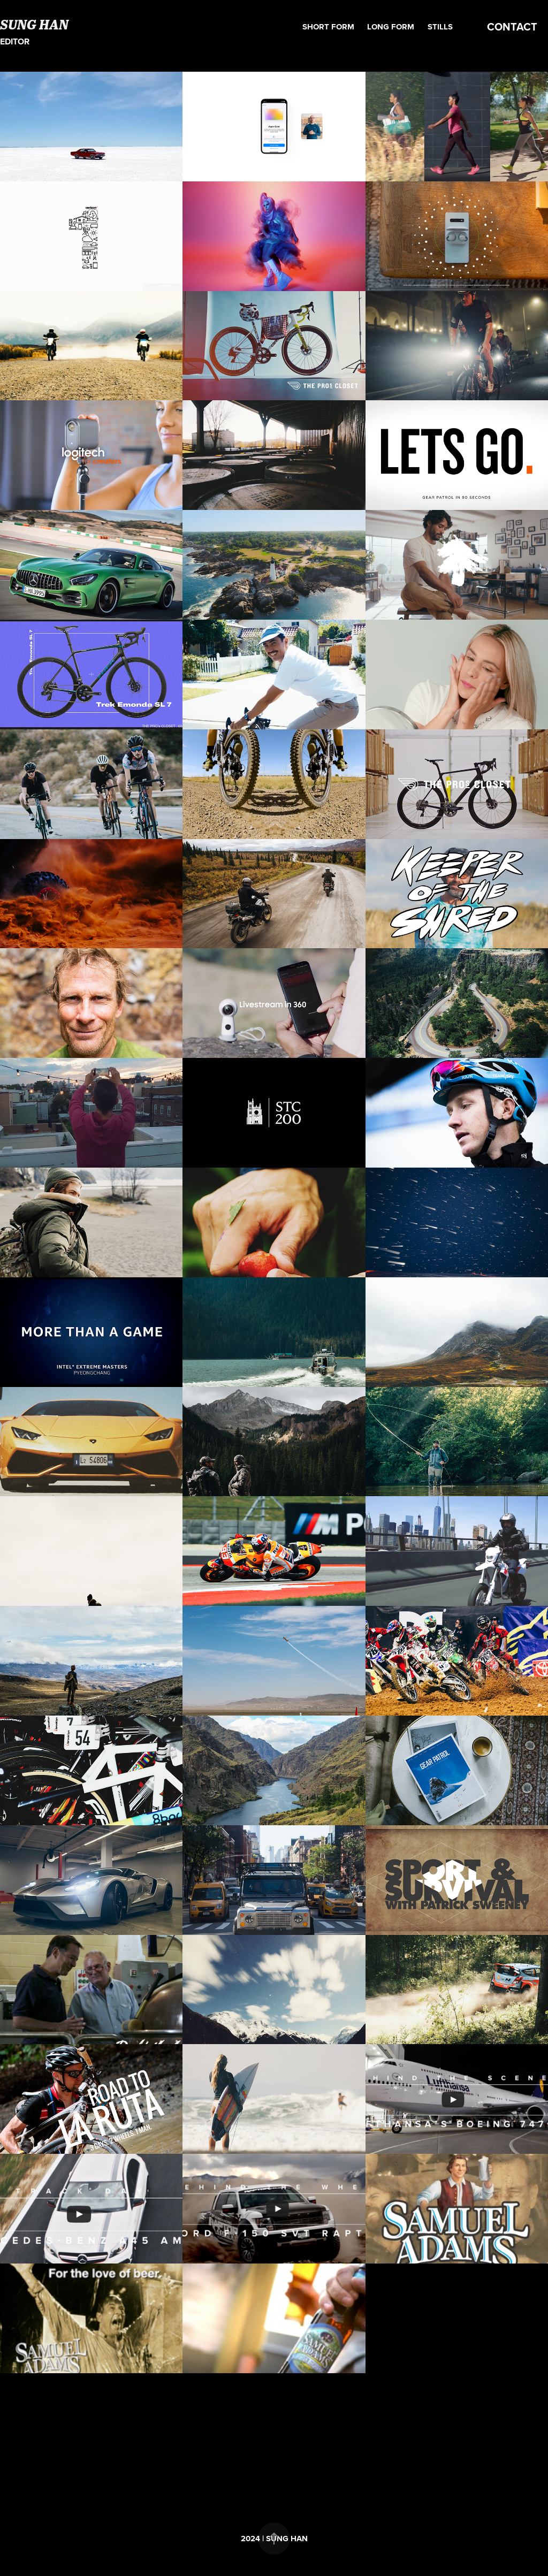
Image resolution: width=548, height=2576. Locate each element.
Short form (328, 27)
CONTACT (512, 26)
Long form (390, 27)
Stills (440, 27)
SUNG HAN (34, 24)
